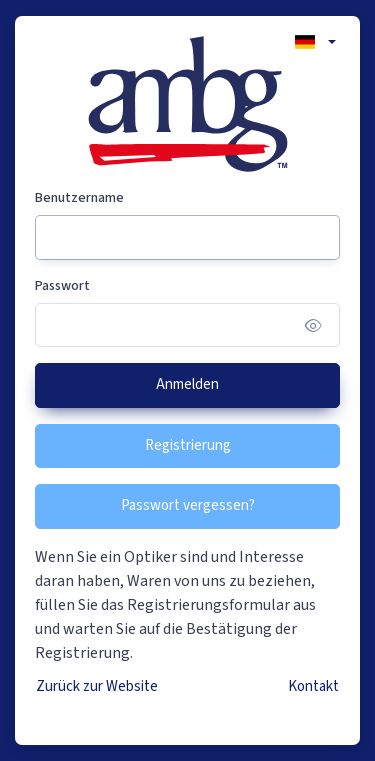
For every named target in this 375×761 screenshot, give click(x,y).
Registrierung (188, 445)
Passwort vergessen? (188, 505)
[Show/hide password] (313, 325)
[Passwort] (187, 325)
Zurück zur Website (97, 686)
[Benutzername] (187, 237)
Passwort (62, 286)
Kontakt (313, 686)
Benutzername (79, 198)
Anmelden (187, 384)
